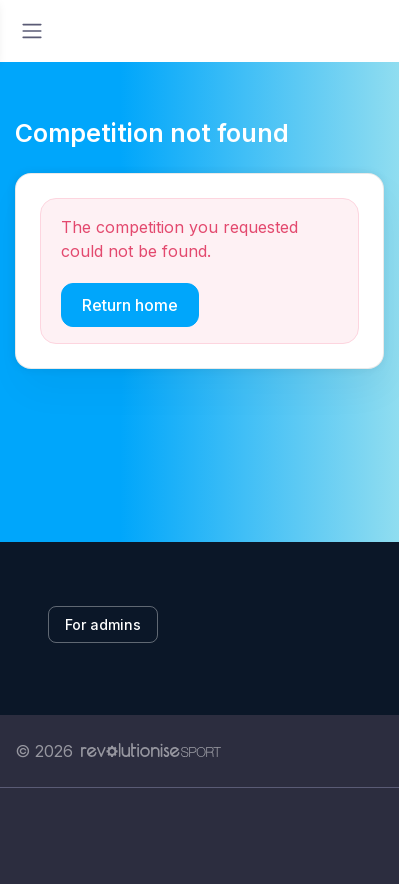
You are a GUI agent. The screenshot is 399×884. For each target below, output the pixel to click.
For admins (103, 624)
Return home (130, 305)
